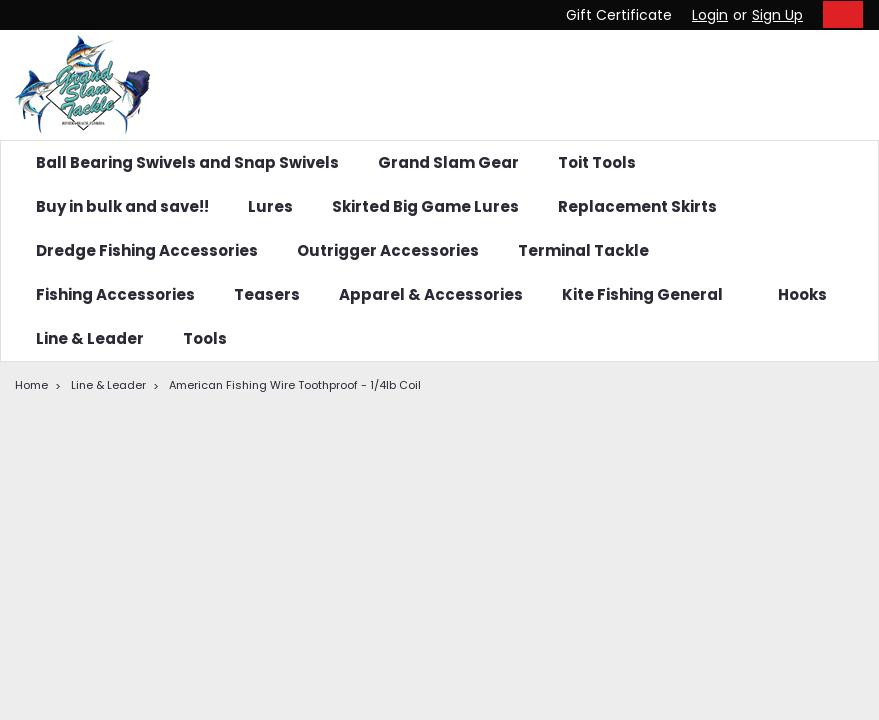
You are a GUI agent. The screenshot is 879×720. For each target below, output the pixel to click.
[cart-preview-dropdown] (838, 14)
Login (710, 15)
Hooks (810, 294)
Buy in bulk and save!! (122, 206)
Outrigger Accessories (388, 250)
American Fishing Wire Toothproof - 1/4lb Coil (295, 385)
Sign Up (777, 15)
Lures (270, 206)
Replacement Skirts (637, 206)
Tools (205, 338)
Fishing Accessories (115, 294)
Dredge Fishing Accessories (147, 250)
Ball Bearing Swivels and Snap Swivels (187, 162)
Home (31, 385)
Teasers (267, 294)
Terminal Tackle (591, 250)
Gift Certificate (619, 15)
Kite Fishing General (650, 294)
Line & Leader (90, 338)
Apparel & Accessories (431, 294)
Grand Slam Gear (448, 162)
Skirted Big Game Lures (425, 206)
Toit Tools (597, 162)
